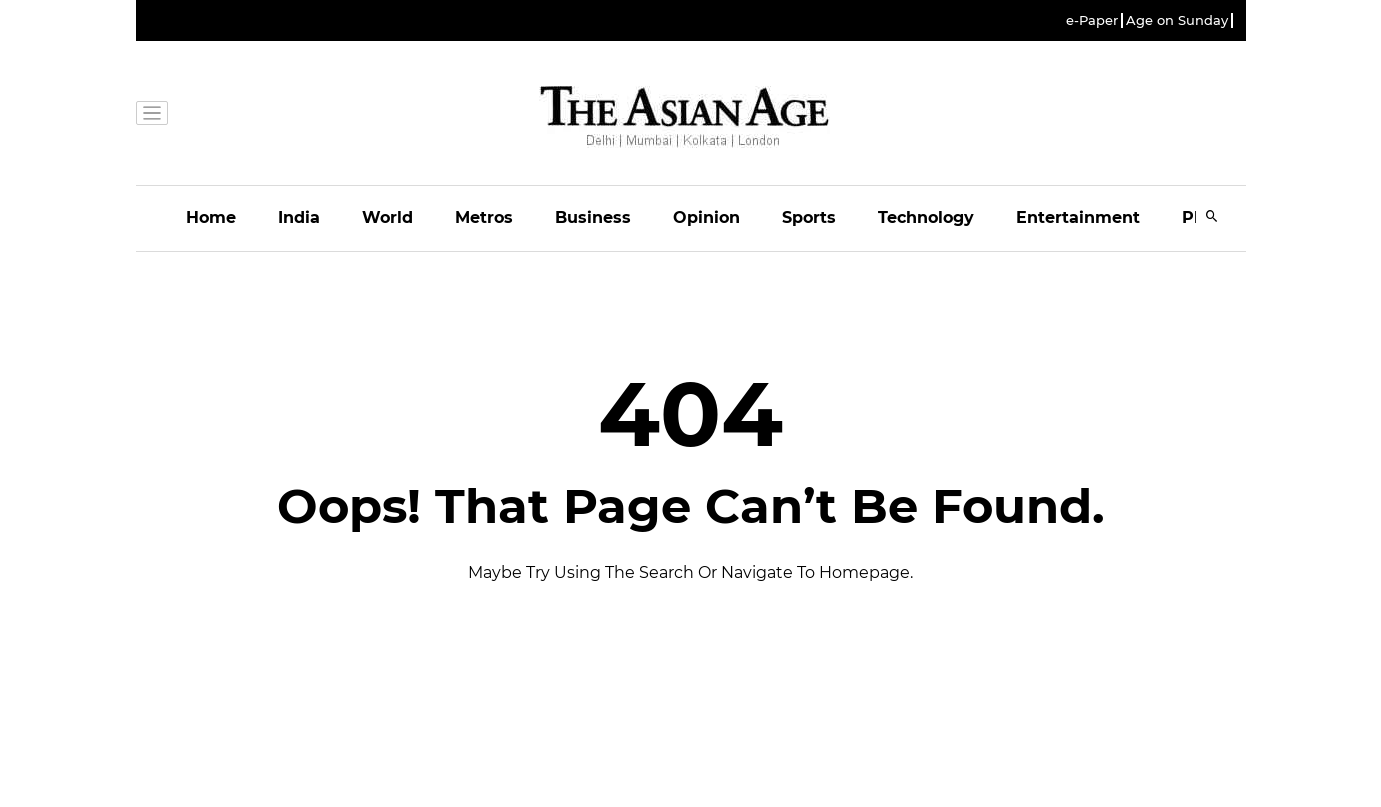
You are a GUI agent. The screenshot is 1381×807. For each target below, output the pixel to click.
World (387, 217)
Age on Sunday (1177, 20)
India (299, 217)
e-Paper (1092, 20)
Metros (484, 217)
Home (211, 217)
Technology (926, 217)
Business (593, 217)
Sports (809, 217)
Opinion (706, 217)
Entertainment (1078, 217)
